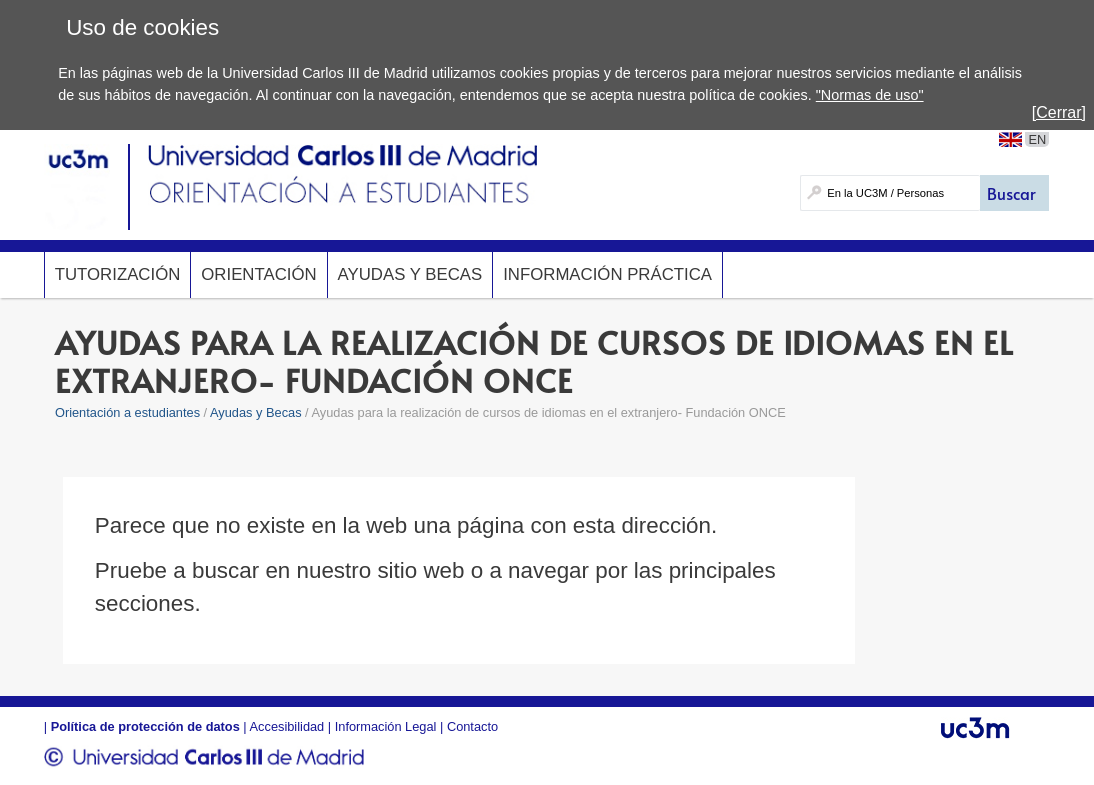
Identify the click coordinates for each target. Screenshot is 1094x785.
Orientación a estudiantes (127, 412)
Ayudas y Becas (410, 274)
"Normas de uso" (870, 95)
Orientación (258, 274)
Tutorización (118, 274)
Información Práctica (607, 274)
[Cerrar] (1059, 112)
